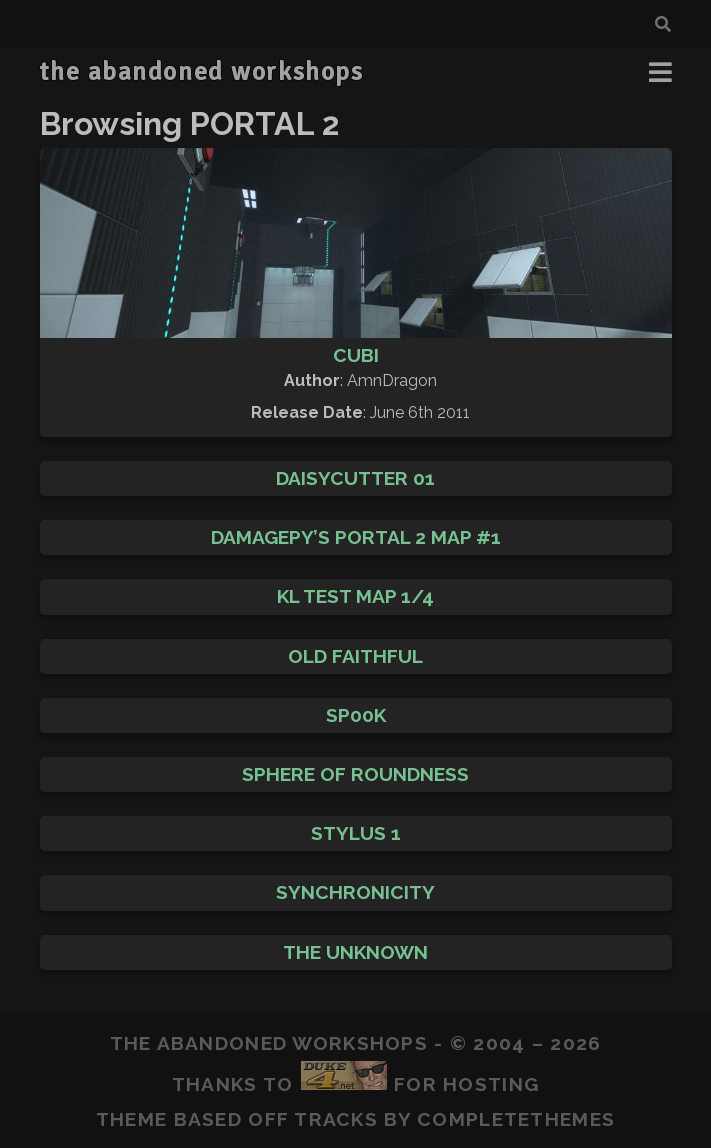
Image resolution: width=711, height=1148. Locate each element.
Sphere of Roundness (355, 774)
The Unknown (355, 952)
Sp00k (356, 715)
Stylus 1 (356, 833)
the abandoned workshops (201, 72)
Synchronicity (355, 892)
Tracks (336, 1119)
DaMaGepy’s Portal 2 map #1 (356, 537)
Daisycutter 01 (355, 478)
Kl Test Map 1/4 (355, 596)
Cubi (356, 355)
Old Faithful (355, 656)
